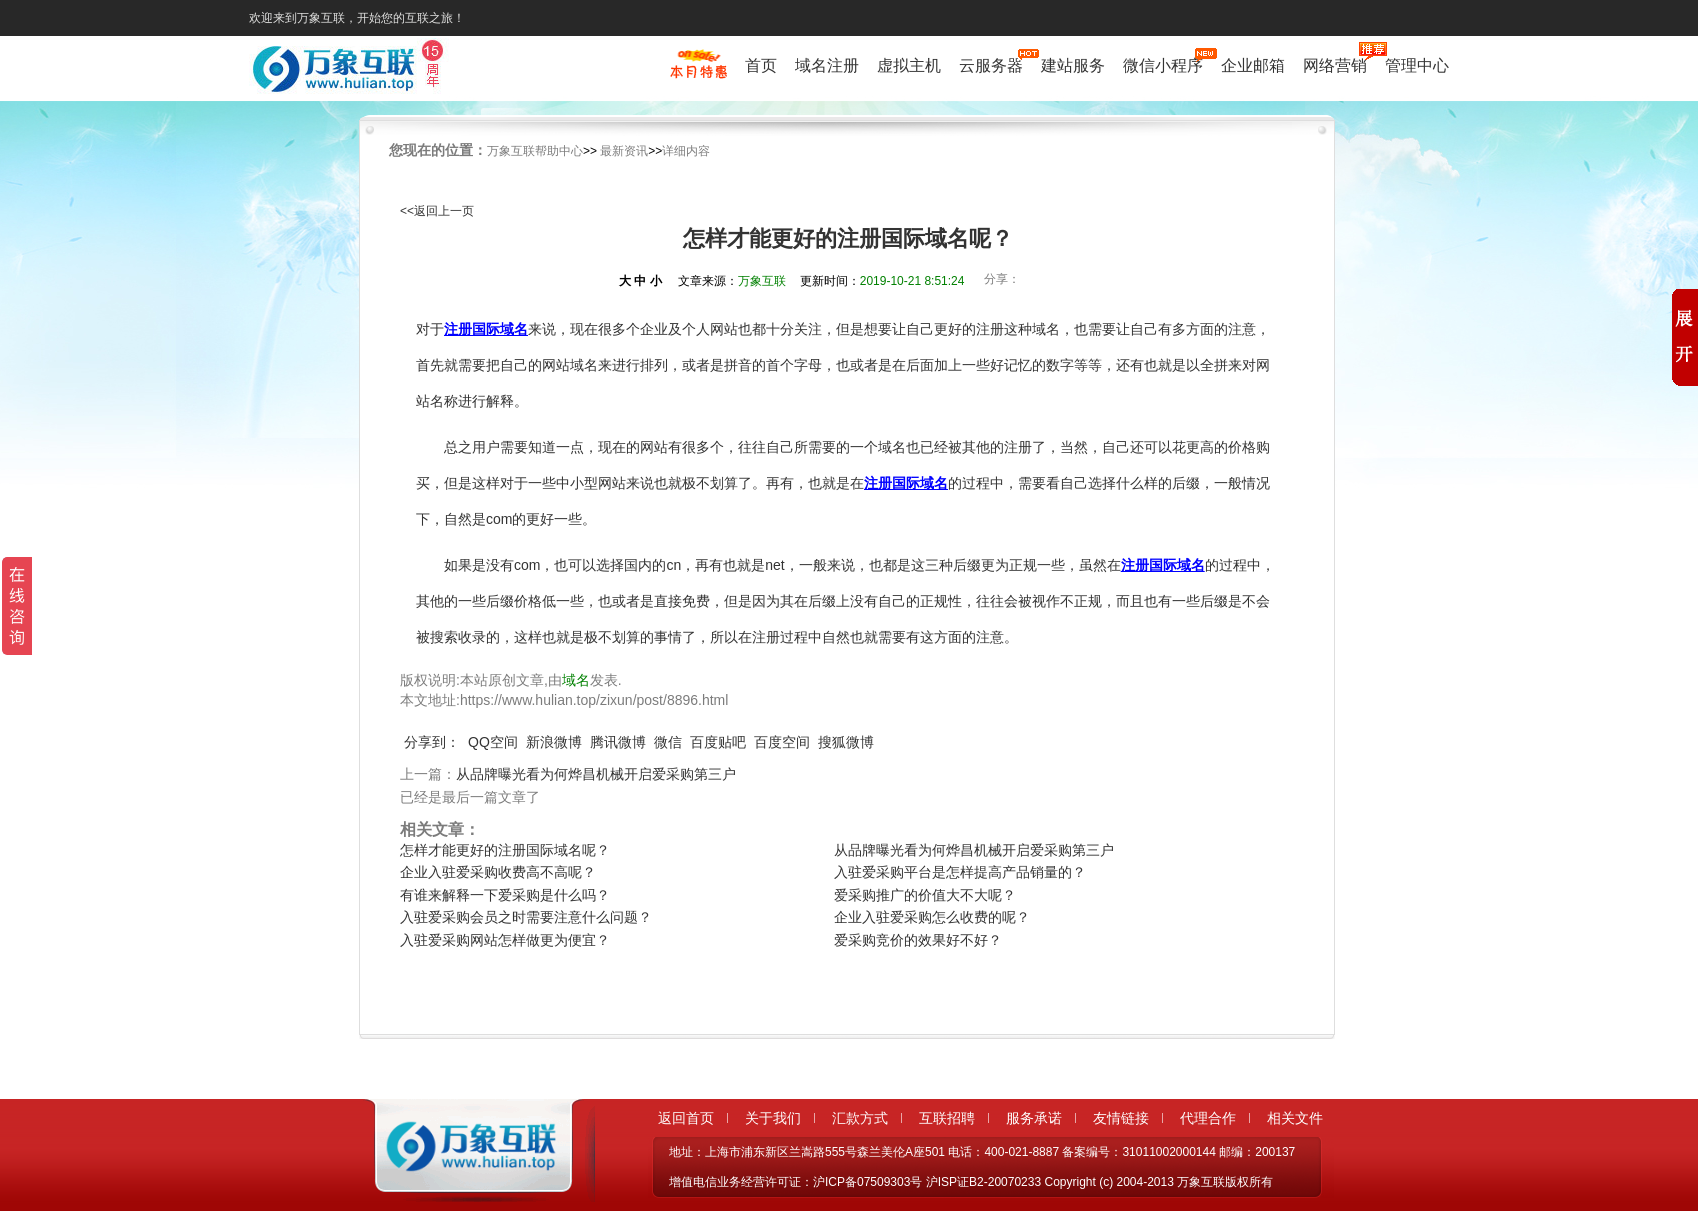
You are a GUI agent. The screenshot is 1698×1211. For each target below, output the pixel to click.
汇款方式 (860, 1118)
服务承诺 (1034, 1118)
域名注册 (827, 65)
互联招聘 (947, 1118)
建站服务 (1073, 65)
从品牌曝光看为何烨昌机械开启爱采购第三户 (596, 774)
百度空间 (782, 742)
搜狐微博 (846, 742)
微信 (668, 742)
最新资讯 (624, 151)
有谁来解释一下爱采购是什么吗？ (505, 895)
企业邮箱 (1253, 65)
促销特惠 (698, 73)
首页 (761, 65)
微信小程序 (1163, 65)
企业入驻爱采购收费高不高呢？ (498, 872)
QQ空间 (493, 742)
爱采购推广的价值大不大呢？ (925, 895)
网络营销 (1335, 65)
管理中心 (1417, 65)
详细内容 (686, 151)
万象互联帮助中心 (535, 151)
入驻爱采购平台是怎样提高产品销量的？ (960, 872)
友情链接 (1121, 1118)
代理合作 (1208, 1118)
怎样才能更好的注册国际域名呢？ (505, 850)
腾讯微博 (618, 742)
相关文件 (1295, 1118)
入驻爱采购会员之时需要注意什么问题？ (526, 917)
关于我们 (773, 1118)
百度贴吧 (718, 742)
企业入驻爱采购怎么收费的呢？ (932, 917)
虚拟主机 (909, 65)
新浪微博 (554, 742)
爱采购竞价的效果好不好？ (918, 940)
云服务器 (991, 65)
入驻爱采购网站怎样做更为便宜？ (505, 940)
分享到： (432, 742)
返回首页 (686, 1118)
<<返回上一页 (437, 211)
